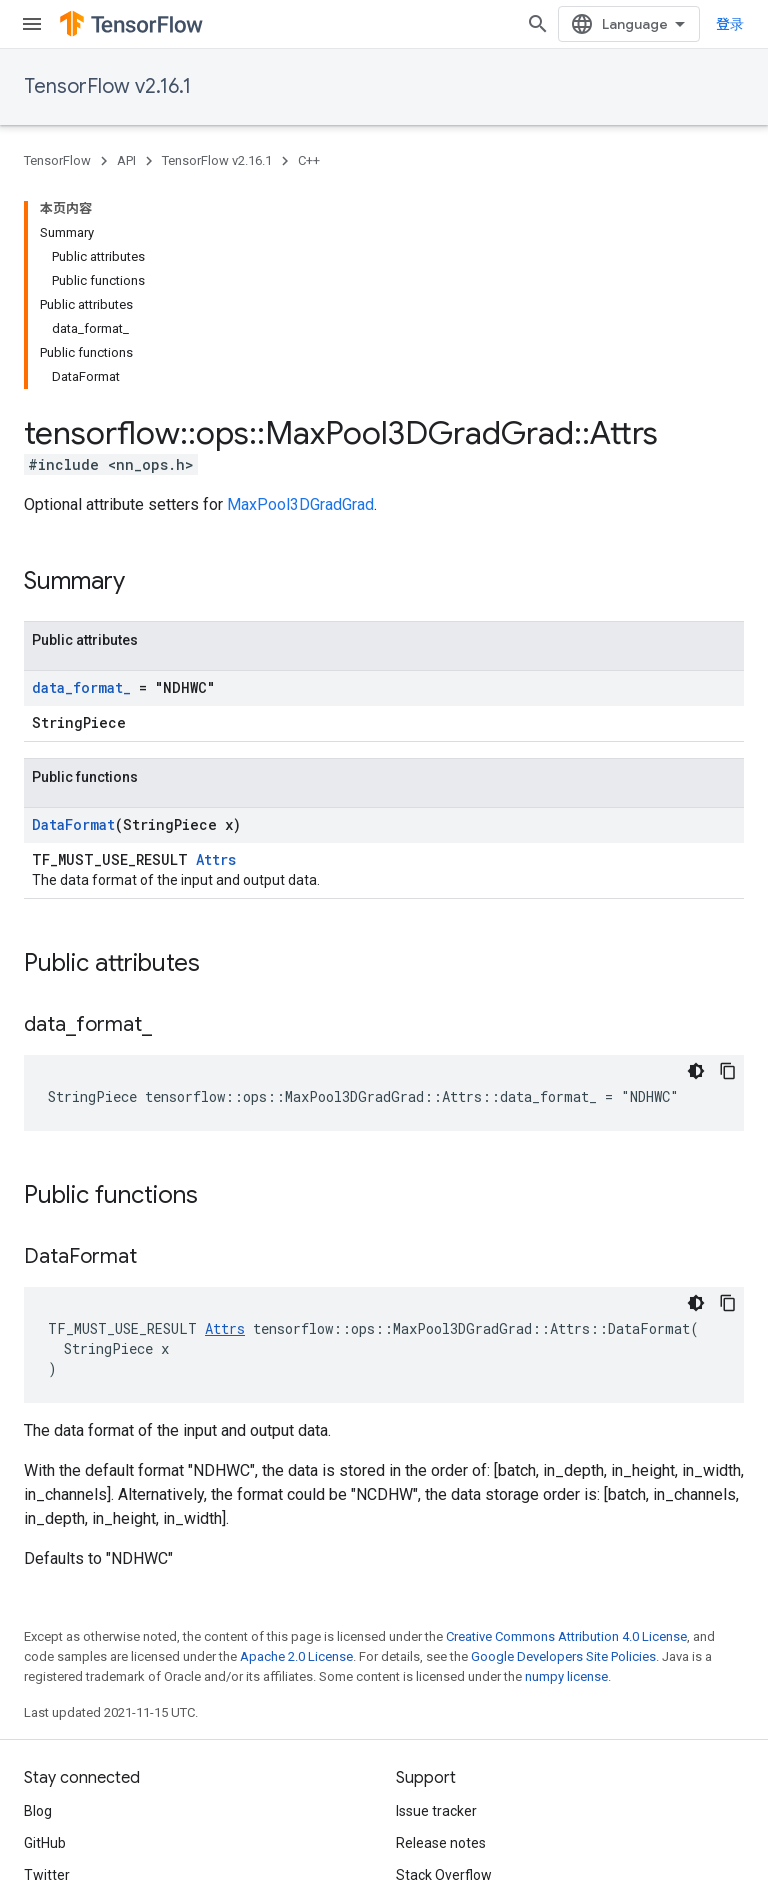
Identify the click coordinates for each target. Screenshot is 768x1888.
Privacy (107, 1800)
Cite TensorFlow (446, 1727)
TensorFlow (57, 160)
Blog (38, 1599)
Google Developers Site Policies (563, 1444)
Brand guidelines (448, 1695)
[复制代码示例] (728, 859)
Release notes (441, 1631)
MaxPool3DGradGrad (300, 292)
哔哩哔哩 (52, 1695)
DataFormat (73, 612)
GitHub (45, 1631)
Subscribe (338, 1842)
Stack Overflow (444, 1663)
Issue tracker (436, 1599)
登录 (730, 24)
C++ (309, 160)
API (126, 160)
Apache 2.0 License (296, 1444)
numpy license (566, 1464)
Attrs (216, 647)
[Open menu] (32, 24)
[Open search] (538, 24)
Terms (44, 1800)
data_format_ (81, 475)
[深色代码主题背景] (696, 859)
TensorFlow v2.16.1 (107, 86)
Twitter (47, 1663)
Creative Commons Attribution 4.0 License (566, 1424)
